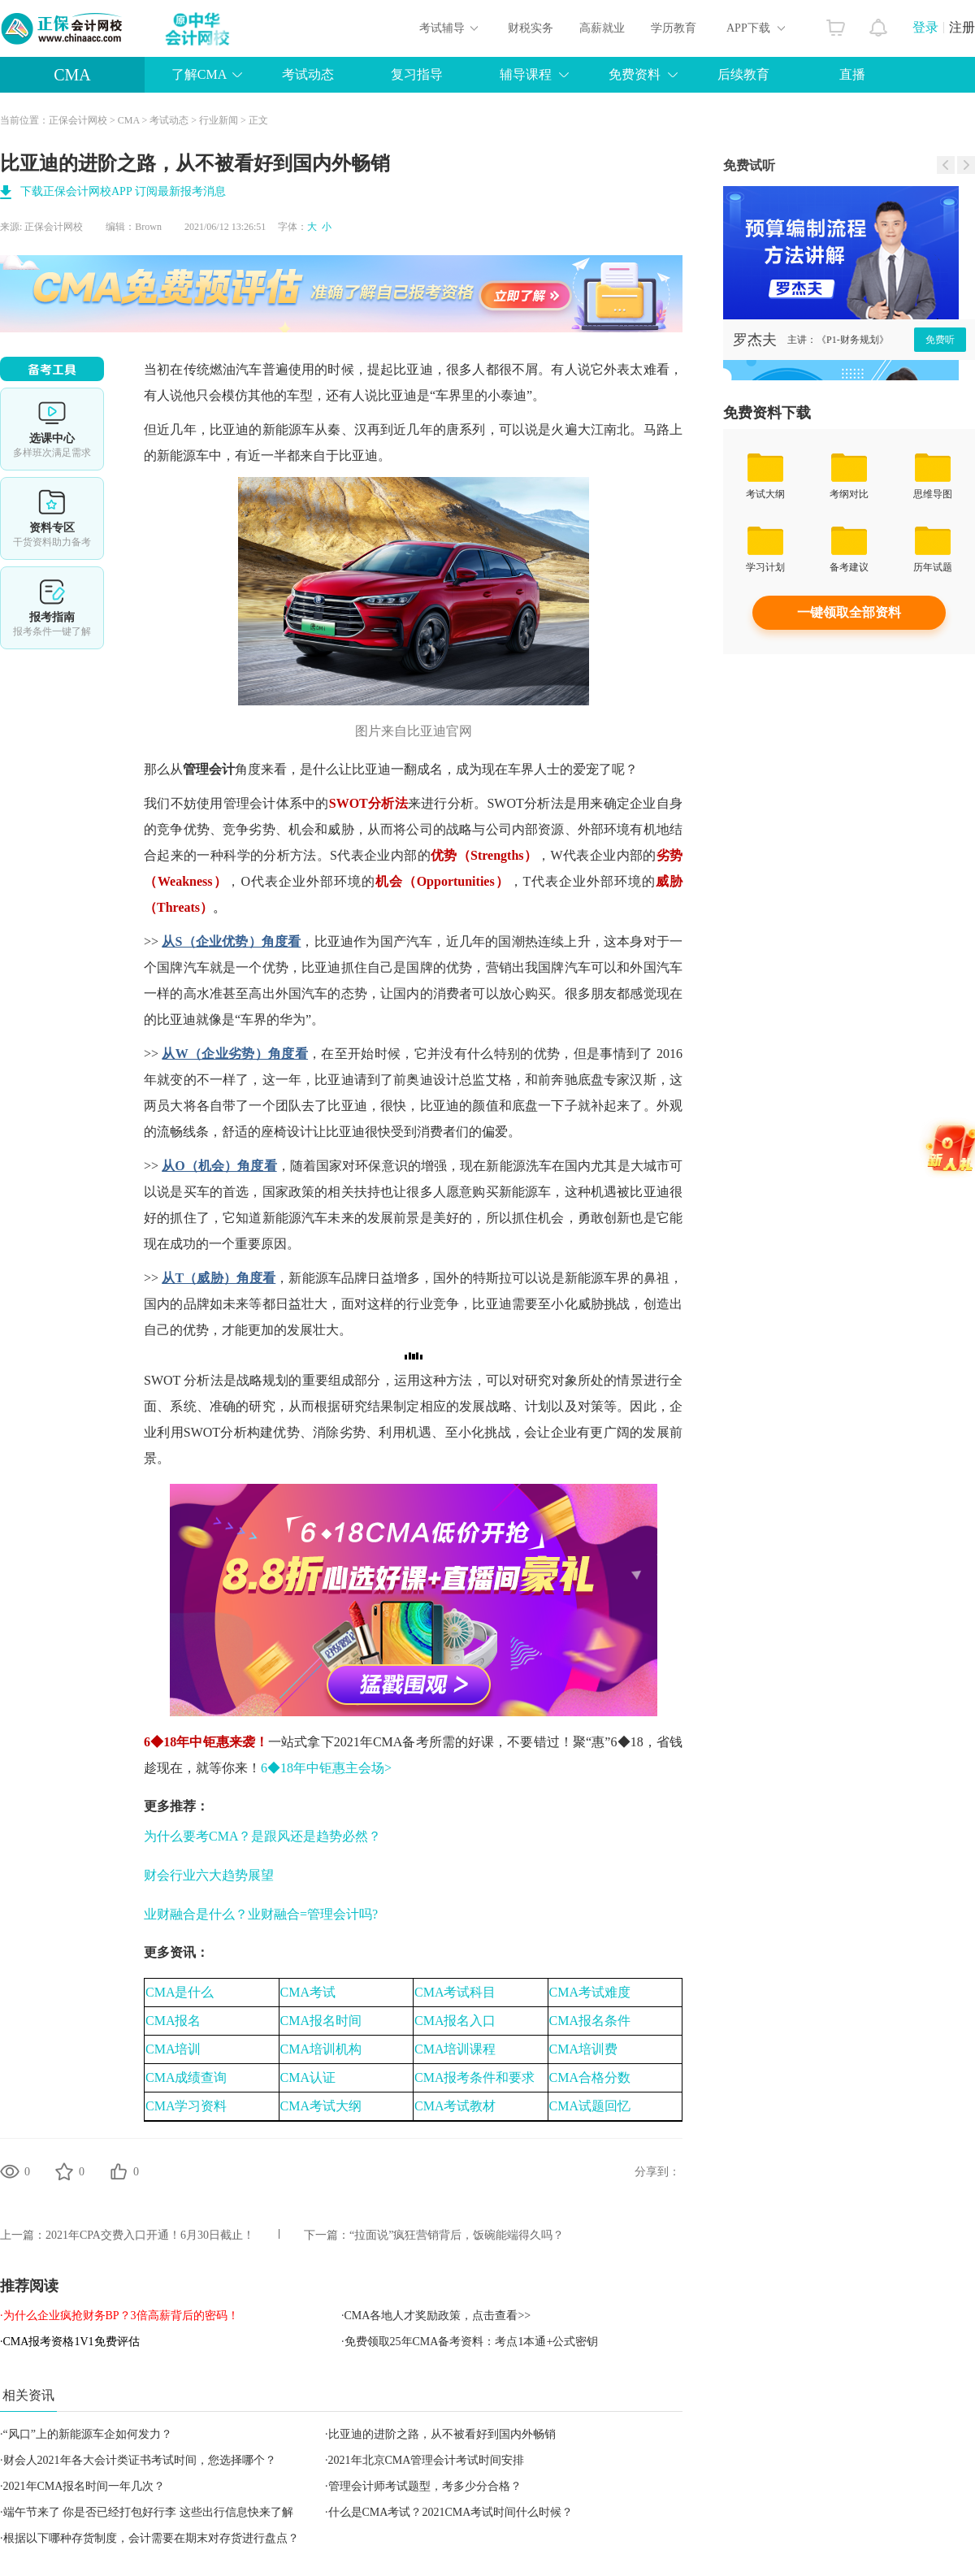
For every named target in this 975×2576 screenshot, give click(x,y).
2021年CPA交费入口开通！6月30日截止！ (150, 2235)
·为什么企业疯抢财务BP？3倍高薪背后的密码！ (119, 2315)
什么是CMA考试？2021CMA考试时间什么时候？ (451, 2512)
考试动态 (308, 74)
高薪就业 (602, 28)
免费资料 (635, 74)
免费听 (940, 339)
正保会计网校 (78, 120)
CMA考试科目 (455, 1992)
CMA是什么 (179, 1992)
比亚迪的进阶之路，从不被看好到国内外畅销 (442, 2434)
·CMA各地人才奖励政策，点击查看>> (436, 2315)
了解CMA (199, 74)
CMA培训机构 (321, 2049)
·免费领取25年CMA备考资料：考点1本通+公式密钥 (469, 2341)
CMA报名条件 (589, 2020)
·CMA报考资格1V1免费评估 (70, 2341)
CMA (72, 75)
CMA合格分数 (589, 2077)
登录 (925, 27)
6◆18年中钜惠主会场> (326, 1768)
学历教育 (673, 28)
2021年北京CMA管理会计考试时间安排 (426, 2460)
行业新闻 (218, 120)
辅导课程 (526, 74)
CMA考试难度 (589, 1992)
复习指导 (417, 74)
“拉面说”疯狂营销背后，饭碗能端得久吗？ (456, 2235)
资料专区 (52, 518)
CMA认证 (308, 2077)
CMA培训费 (583, 2049)
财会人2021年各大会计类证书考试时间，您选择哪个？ (139, 2460)
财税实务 (530, 28)
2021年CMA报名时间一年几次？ (84, 2486)
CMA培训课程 (455, 2049)
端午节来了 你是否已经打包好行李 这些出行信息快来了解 (148, 2512)
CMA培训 (173, 2049)
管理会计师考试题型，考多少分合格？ (425, 2486)
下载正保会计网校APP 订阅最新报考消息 (123, 191)
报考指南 (52, 607)
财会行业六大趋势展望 (209, 1875)
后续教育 (743, 74)
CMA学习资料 (186, 2106)
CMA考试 (308, 1992)
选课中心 (52, 429)
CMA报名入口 (455, 2020)
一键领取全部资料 (849, 612)
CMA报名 (173, 2020)
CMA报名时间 (321, 2020)
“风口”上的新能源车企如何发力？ (87, 2434)
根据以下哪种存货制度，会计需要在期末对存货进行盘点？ (151, 2538)
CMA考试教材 (455, 2106)
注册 (962, 27)
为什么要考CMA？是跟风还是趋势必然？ (262, 1836)
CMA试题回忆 (589, 2106)
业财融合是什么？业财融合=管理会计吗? (261, 1914)
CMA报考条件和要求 (474, 2077)
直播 (852, 74)
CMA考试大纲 (321, 2106)
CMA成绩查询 (186, 2077)
